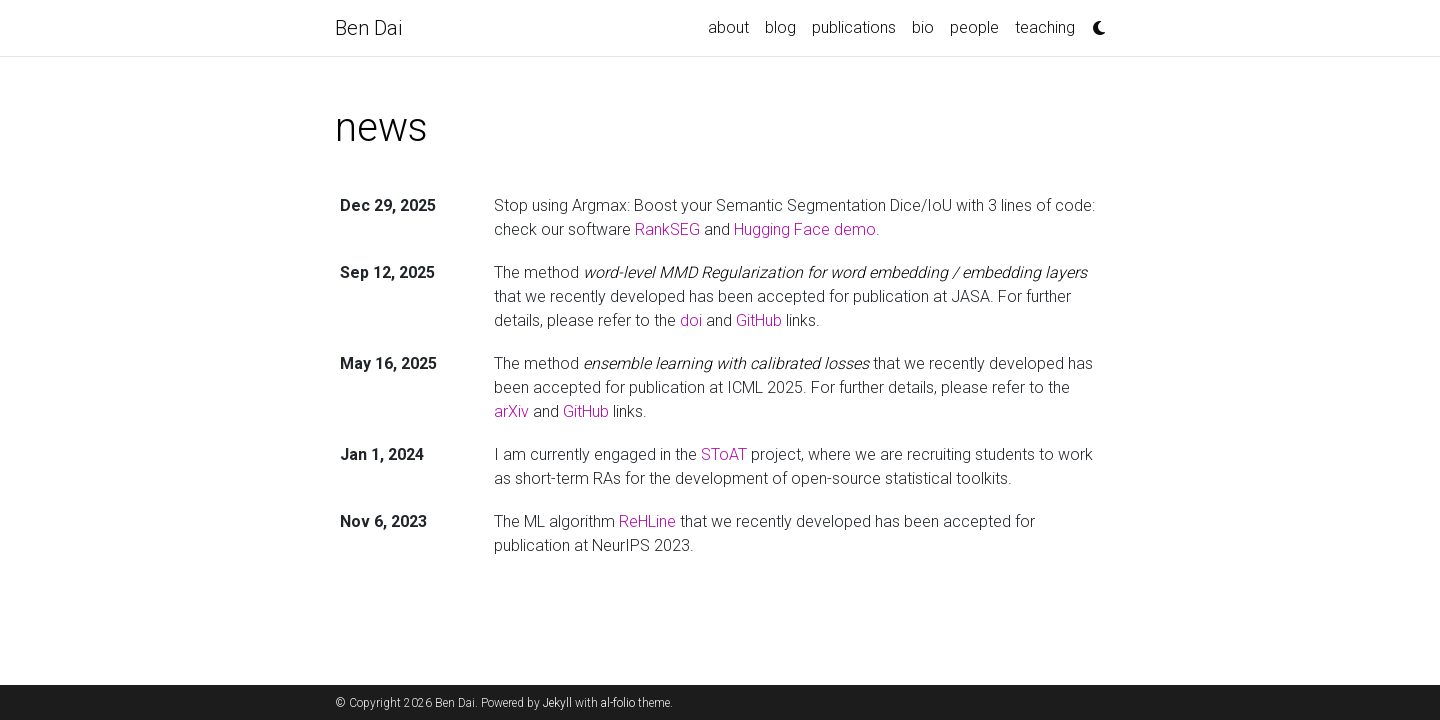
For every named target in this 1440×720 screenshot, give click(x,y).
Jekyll (557, 703)
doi (691, 320)
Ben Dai (368, 28)
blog (780, 27)
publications (854, 27)
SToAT (724, 454)
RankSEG (667, 229)
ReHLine (647, 521)
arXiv (511, 411)
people (974, 27)
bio (923, 27)
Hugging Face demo (805, 229)
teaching (1045, 27)
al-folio (618, 703)
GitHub (759, 320)
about (728, 27)
